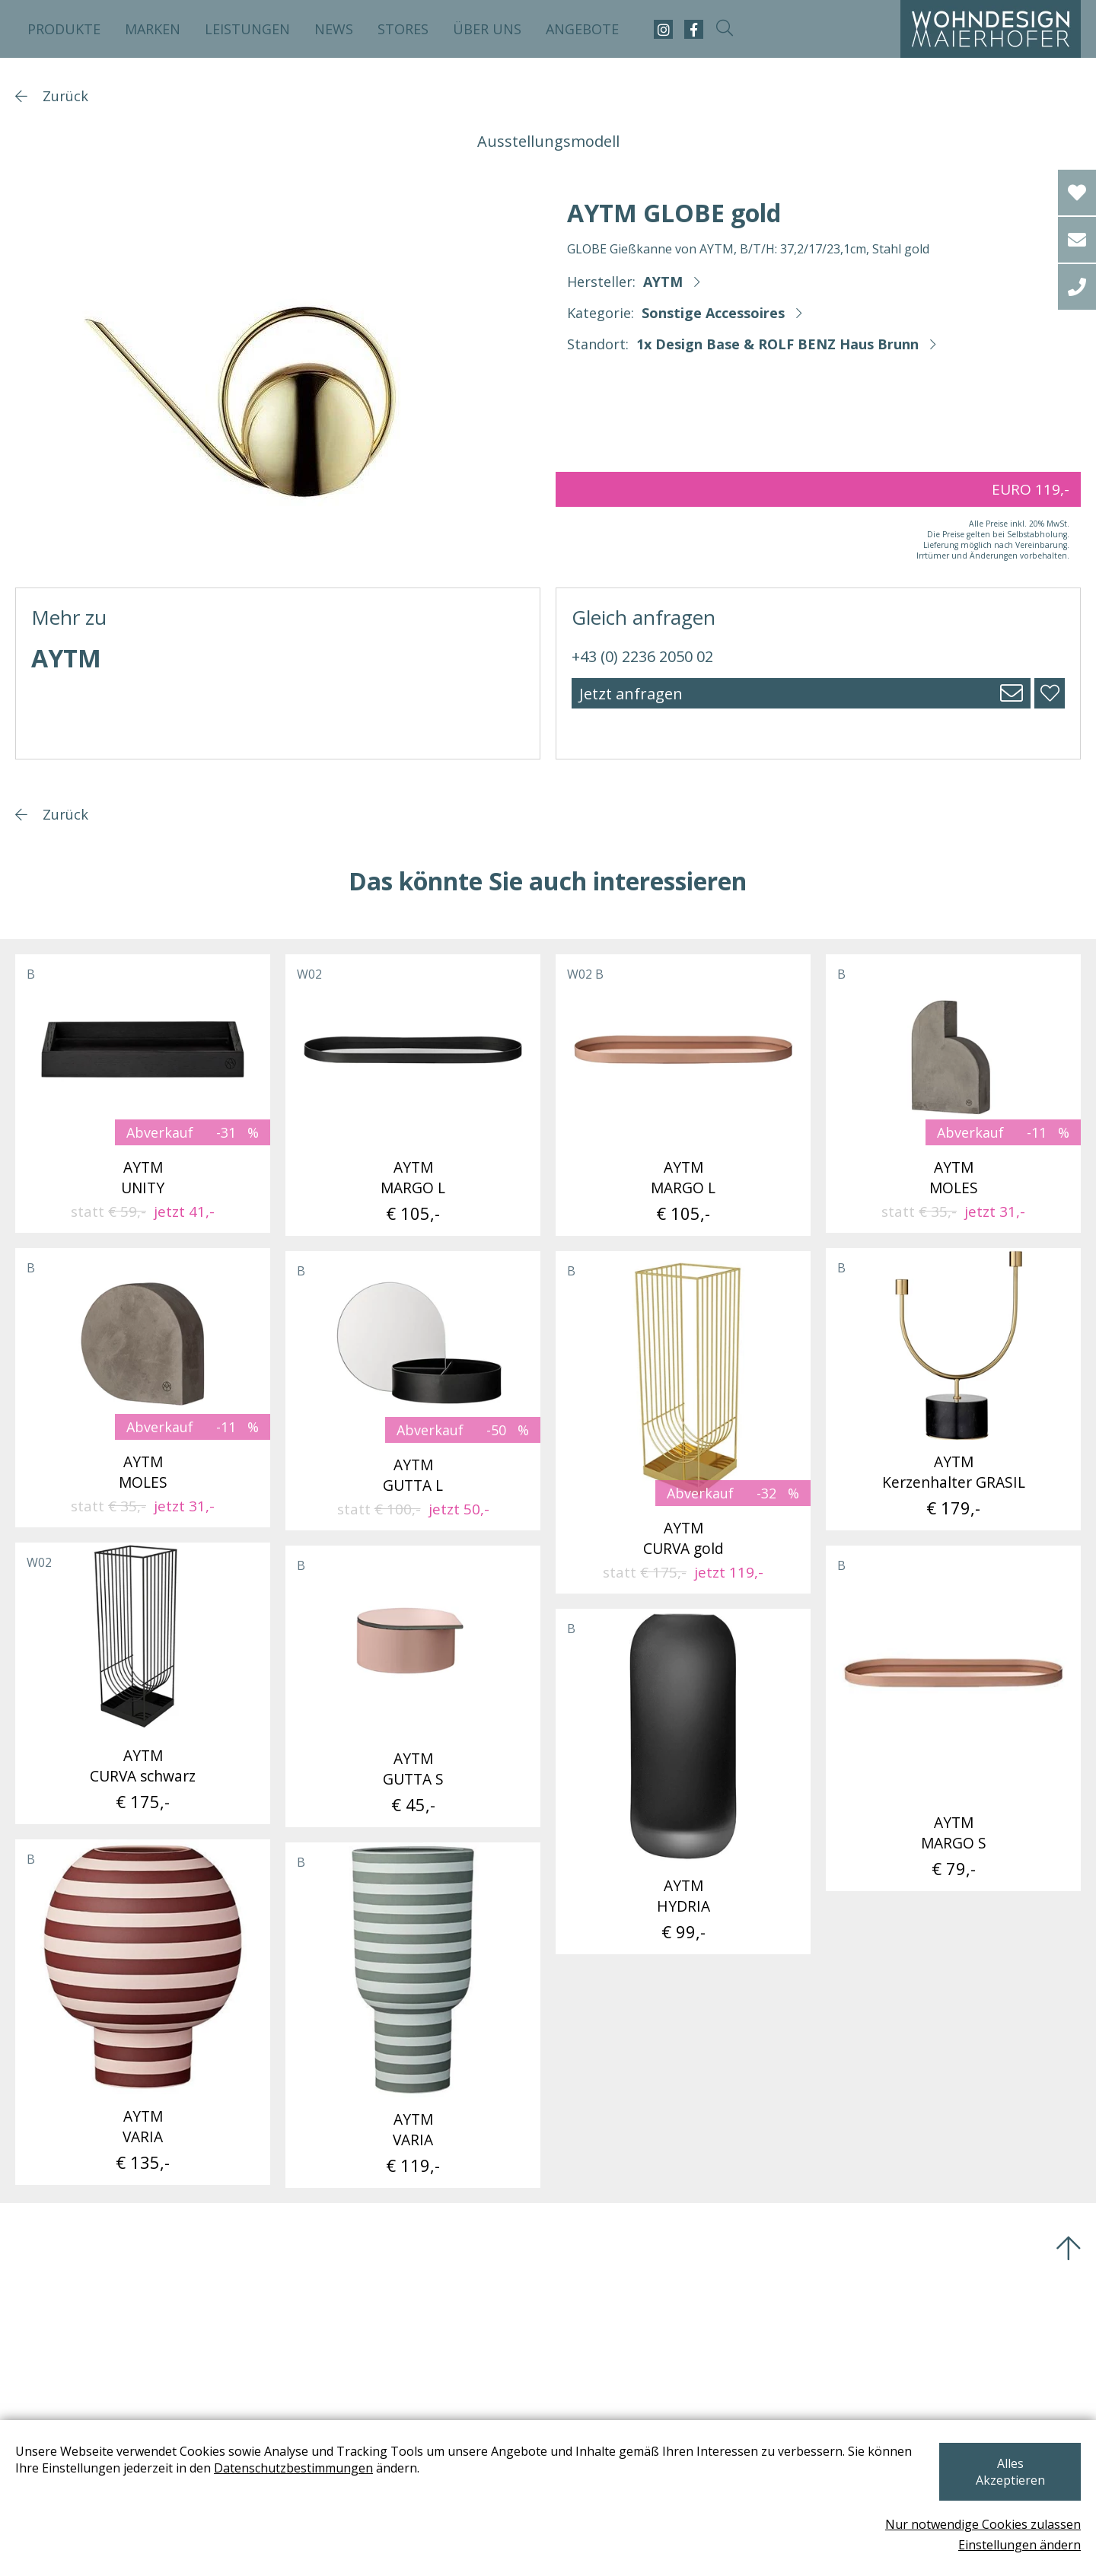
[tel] (1077, 287)
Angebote (582, 29)
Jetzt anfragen (631, 693)
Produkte (63, 29)
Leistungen (247, 29)
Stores (403, 29)
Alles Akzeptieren (1000, 2480)
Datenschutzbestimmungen (340, 2484)
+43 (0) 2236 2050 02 (642, 656)
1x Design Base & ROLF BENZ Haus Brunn (777, 344)
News (333, 29)
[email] (1077, 240)
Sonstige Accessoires (713, 313)
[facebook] (693, 29)
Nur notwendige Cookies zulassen (983, 2524)
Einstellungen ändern (1019, 2544)
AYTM (663, 281)
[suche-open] (724, 29)
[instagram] (663, 29)
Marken (152, 29)
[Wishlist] (1077, 192)
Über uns (487, 29)
